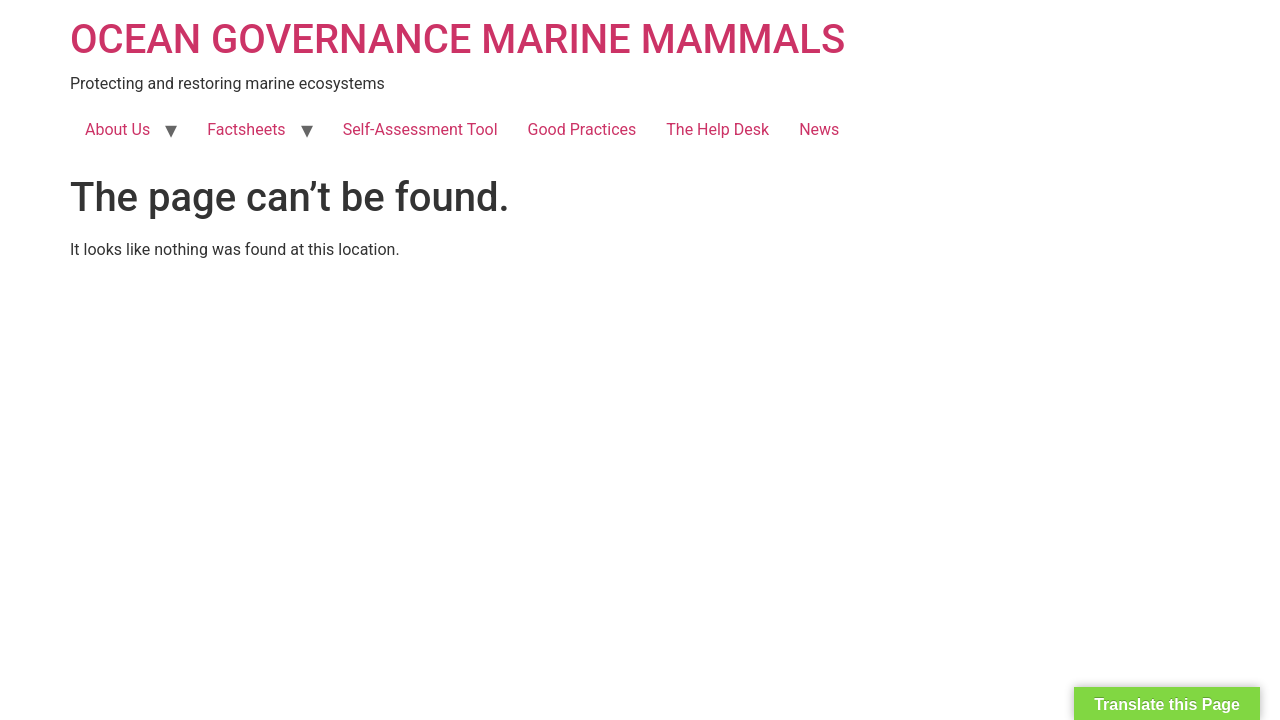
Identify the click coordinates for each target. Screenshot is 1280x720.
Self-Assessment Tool (420, 129)
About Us (117, 129)
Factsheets (246, 129)
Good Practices (582, 129)
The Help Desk (717, 129)
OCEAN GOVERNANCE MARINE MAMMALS (457, 39)
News (819, 129)
